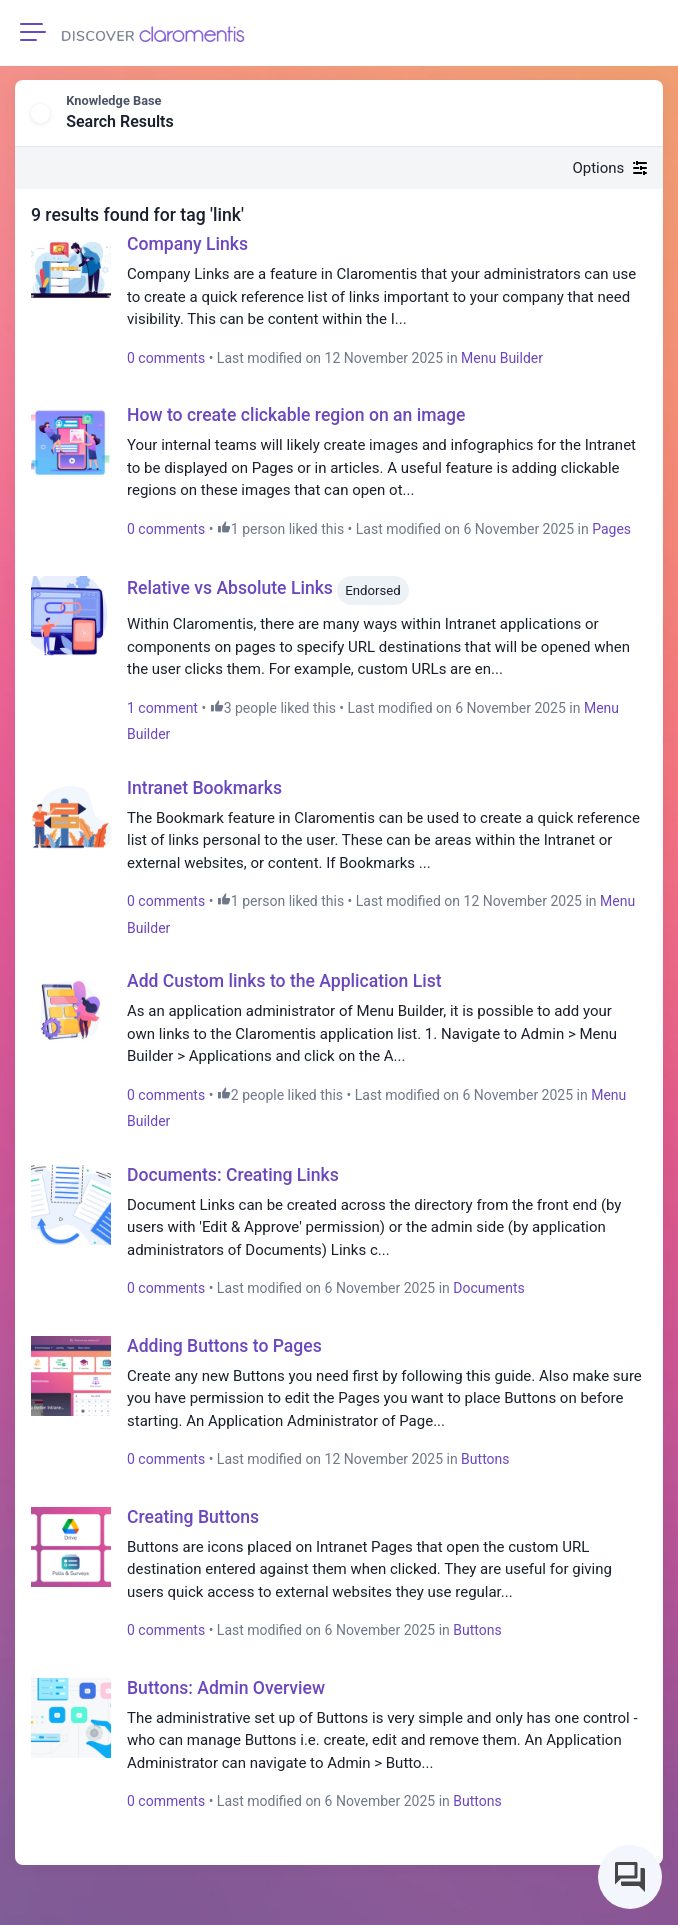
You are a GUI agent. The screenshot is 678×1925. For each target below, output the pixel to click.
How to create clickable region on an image (296, 415)
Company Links (187, 244)
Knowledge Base (113, 100)
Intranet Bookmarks (204, 788)
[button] (634, 114)
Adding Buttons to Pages (224, 1346)
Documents (488, 1288)
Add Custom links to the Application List (284, 981)
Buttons (485, 1459)
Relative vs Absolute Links (230, 589)
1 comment (162, 708)
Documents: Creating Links (233, 1175)
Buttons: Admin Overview (226, 1688)
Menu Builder (502, 358)
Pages (611, 529)
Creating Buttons (193, 1517)
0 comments (166, 358)
